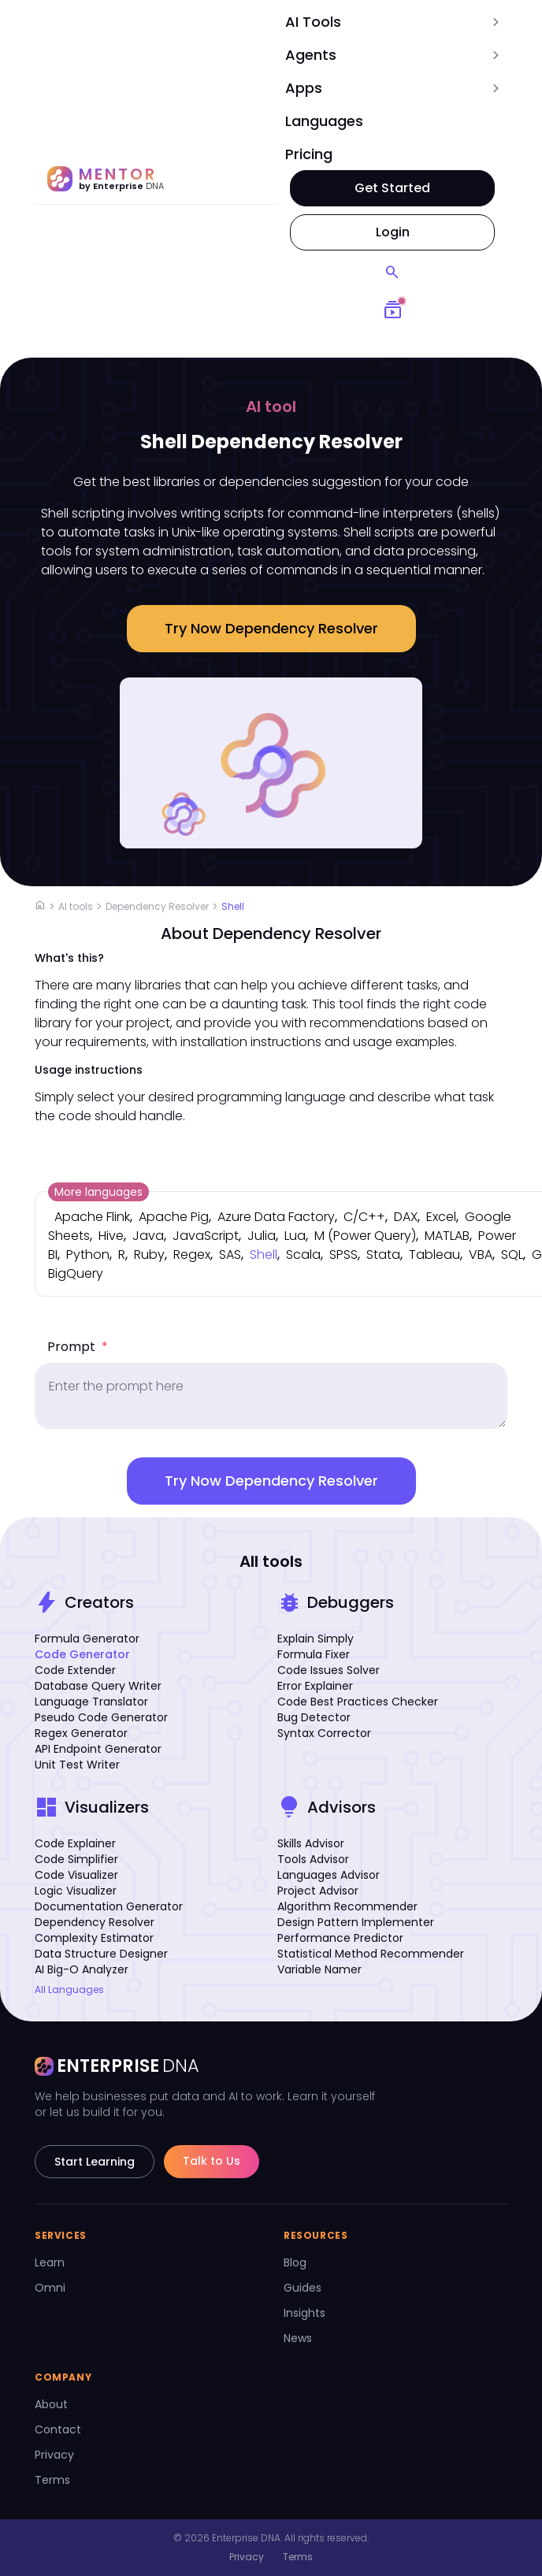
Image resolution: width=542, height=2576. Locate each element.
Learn (50, 2262)
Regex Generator (81, 1733)
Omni (50, 2288)
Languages (324, 121)
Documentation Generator (109, 1906)
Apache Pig (174, 1217)
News (298, 2338)
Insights (304, 2313)
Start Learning (94, 2162)
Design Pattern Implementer (355, 1922)
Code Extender (75, 1670)
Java (148, 1236)
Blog (295, 2262)
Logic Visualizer (76, 1891)
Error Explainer (315, 1686)
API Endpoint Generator (98, 1749)
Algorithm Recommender (347, 1906)
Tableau (434, 1254)
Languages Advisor (328, 1875)
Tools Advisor (313, 1859)
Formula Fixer (313, 1654)
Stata (383, 1254)
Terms (52, 2480)
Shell (232, 906)
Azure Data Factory (276, 1217)
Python (88, 1254)
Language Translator (91, 1701)
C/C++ (364, 1217)
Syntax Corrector (324, 1733)
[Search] (392, 272)
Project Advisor (317, 1891)
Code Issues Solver (328, 1670)
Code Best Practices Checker (357, 1701)
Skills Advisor (310, 1843)
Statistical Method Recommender (370, 1954)
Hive (111, 1236)
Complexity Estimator (94, 1938)
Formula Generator (87, 1638)
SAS (230, 1254)
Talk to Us (211, 2161)
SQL (512, 1254)
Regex (191, 1254)
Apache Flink (92, 1217)
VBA (480, 1254)
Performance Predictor (340, 1938)
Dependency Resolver (157, 906)
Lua (295, 1236)
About (51, 2404)
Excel (441, 1217)
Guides (302, 2288)
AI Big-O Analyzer (81, 1969)
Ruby (149, 1254)
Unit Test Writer (77, 1764)
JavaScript (206, 1236)
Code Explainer (75, 1843)
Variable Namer (319, 1969)
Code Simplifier (76, 1859)
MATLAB (447, 1236)
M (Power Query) (365, 1236)
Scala (303, 1254)
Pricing (308, 154)
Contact (58, 2429)
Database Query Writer (98, 1686)
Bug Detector (314, 1717)
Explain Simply (315, 1638)
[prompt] (271, 1396)
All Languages (69, 1990)
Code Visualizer (76, 1875)
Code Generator (82, 1654)
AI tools (75, 906)
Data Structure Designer (101, 1954)
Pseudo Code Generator (101, 1717)
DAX (406, 1217)
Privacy (54, 2455)
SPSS (343, 1254)
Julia (261, 1236)
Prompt (77, 1347)
